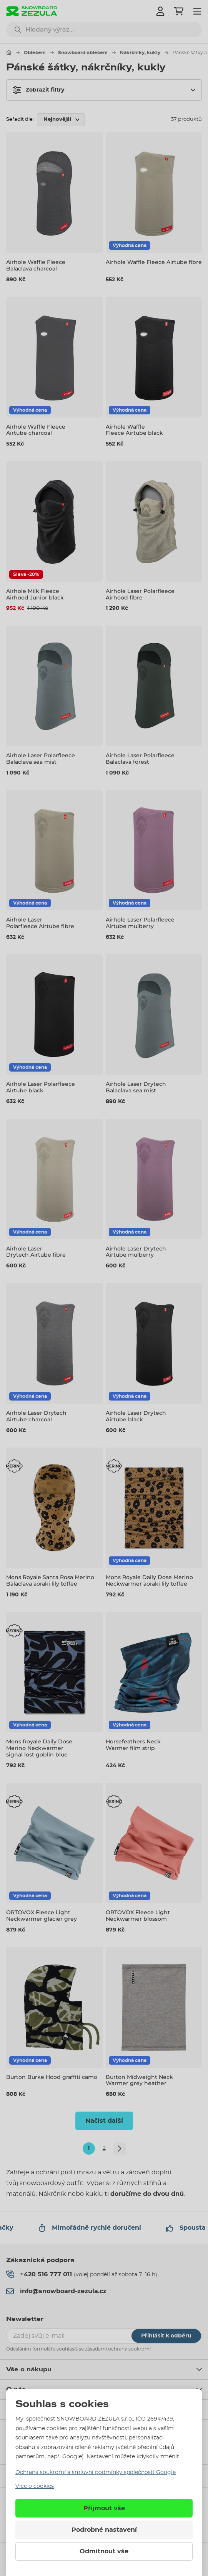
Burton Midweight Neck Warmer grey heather (139, 2080)
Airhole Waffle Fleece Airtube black (134, 430)
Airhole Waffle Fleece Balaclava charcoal (35, 265)
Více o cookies (34, 2486)
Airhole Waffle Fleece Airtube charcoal (35, 430)
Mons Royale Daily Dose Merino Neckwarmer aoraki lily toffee (149, 1580)
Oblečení (35, 52)
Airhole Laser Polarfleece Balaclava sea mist (40, 758)
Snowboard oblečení (83, 52)
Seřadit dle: (20, 119)
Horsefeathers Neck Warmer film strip (133, 1744)
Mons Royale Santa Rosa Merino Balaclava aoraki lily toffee (50, 1580)
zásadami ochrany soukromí (118, 2349)
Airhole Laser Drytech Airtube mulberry (136, 1252)
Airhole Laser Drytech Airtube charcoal (36, 1416)
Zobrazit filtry (38, 90)
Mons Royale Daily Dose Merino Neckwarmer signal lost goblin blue (39, 1748)
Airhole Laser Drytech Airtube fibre (36, 1252)
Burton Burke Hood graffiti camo (51, 2076)
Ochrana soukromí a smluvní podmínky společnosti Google (95, 2472)
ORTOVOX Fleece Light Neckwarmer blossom (138, 1915)
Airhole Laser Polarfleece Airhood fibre (140, 594)
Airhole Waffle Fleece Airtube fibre (154, 262)
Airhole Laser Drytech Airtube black (136, 1416)
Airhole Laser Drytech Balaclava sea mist (136, 1087)
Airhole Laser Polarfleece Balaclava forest (140, 758)
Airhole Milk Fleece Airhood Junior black (35, 594)
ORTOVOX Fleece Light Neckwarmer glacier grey (41, 1915)
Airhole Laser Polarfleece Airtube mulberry (140, 923)
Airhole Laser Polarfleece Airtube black (40, 1087)
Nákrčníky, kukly (140, 52)
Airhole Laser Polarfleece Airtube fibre (40, 923)
